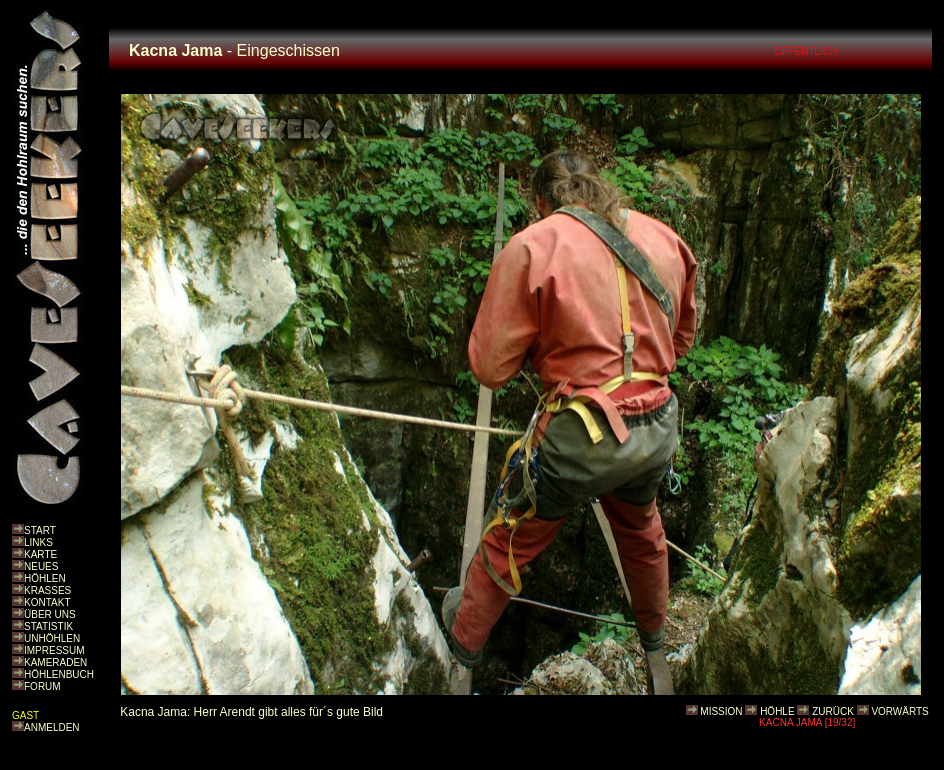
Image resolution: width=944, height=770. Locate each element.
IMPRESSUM (54, 650)
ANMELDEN (52, 727)
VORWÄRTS (899, 711)
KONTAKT (47, 602)
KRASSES (47, 590)
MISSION (721, 711)
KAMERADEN (55, 662)
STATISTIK (48, 626)
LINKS (38, 542)
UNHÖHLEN (52, 638)
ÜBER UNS (50, 614)
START (40, 530)
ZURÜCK (833, 711)
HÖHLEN (45, 578)
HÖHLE (777, 711)
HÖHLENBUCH (59, 674)
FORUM (42, 686)
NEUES (41, 566)
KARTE (40, 554)
